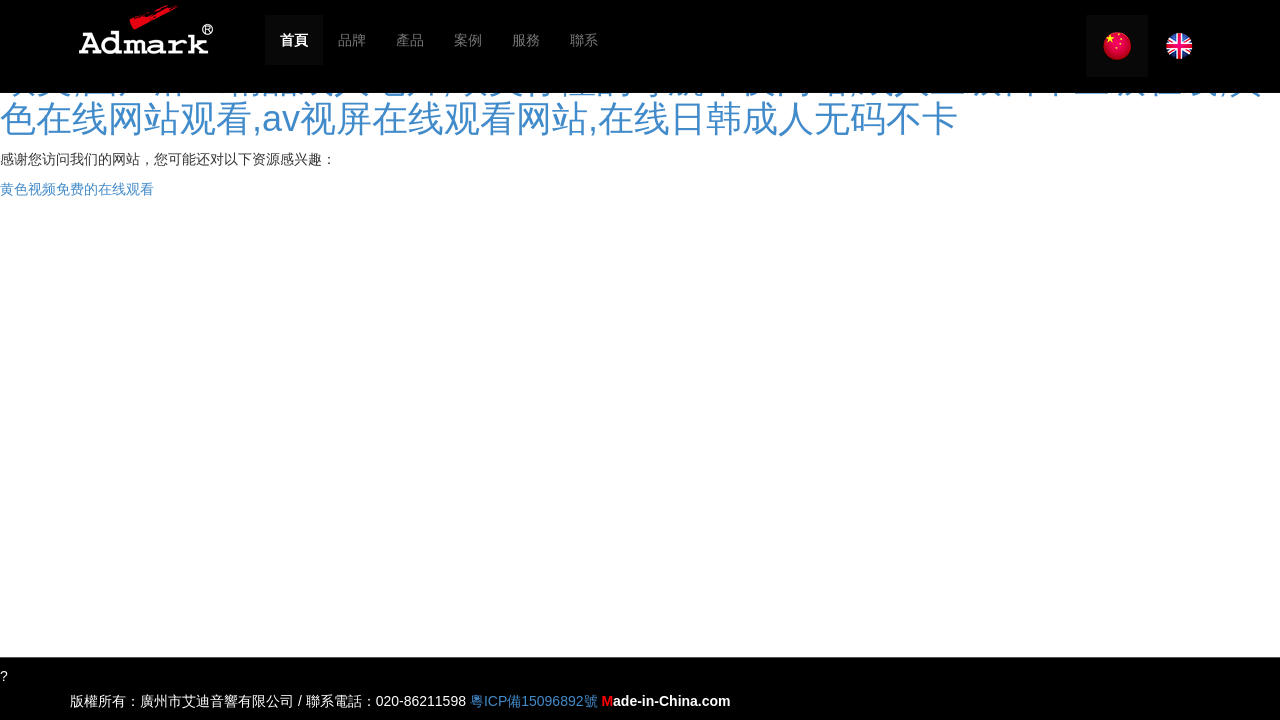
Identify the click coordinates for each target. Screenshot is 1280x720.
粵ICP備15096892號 (534, 701)
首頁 (294, 40)
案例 (468, 40)
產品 (410, 40)
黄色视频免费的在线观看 (77, 189)
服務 (526, 40)
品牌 (352, 40)
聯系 (584, 40)
